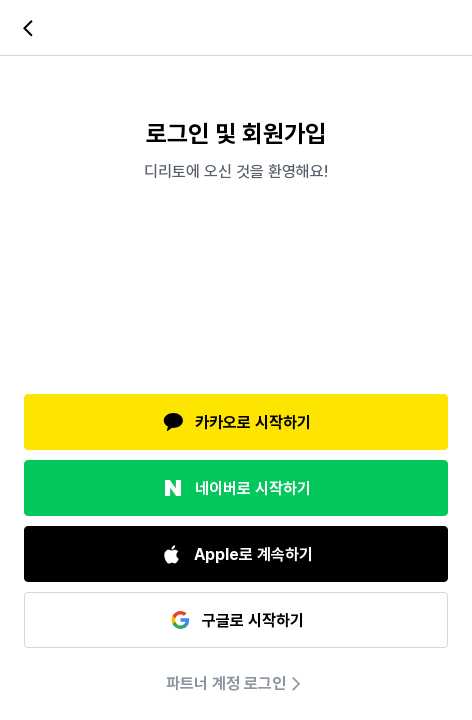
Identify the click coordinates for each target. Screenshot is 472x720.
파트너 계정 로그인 (236, 684)
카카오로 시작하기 (236, 422)
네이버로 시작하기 (236, 488)
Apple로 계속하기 (236, 554)
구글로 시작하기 (236, 620)
